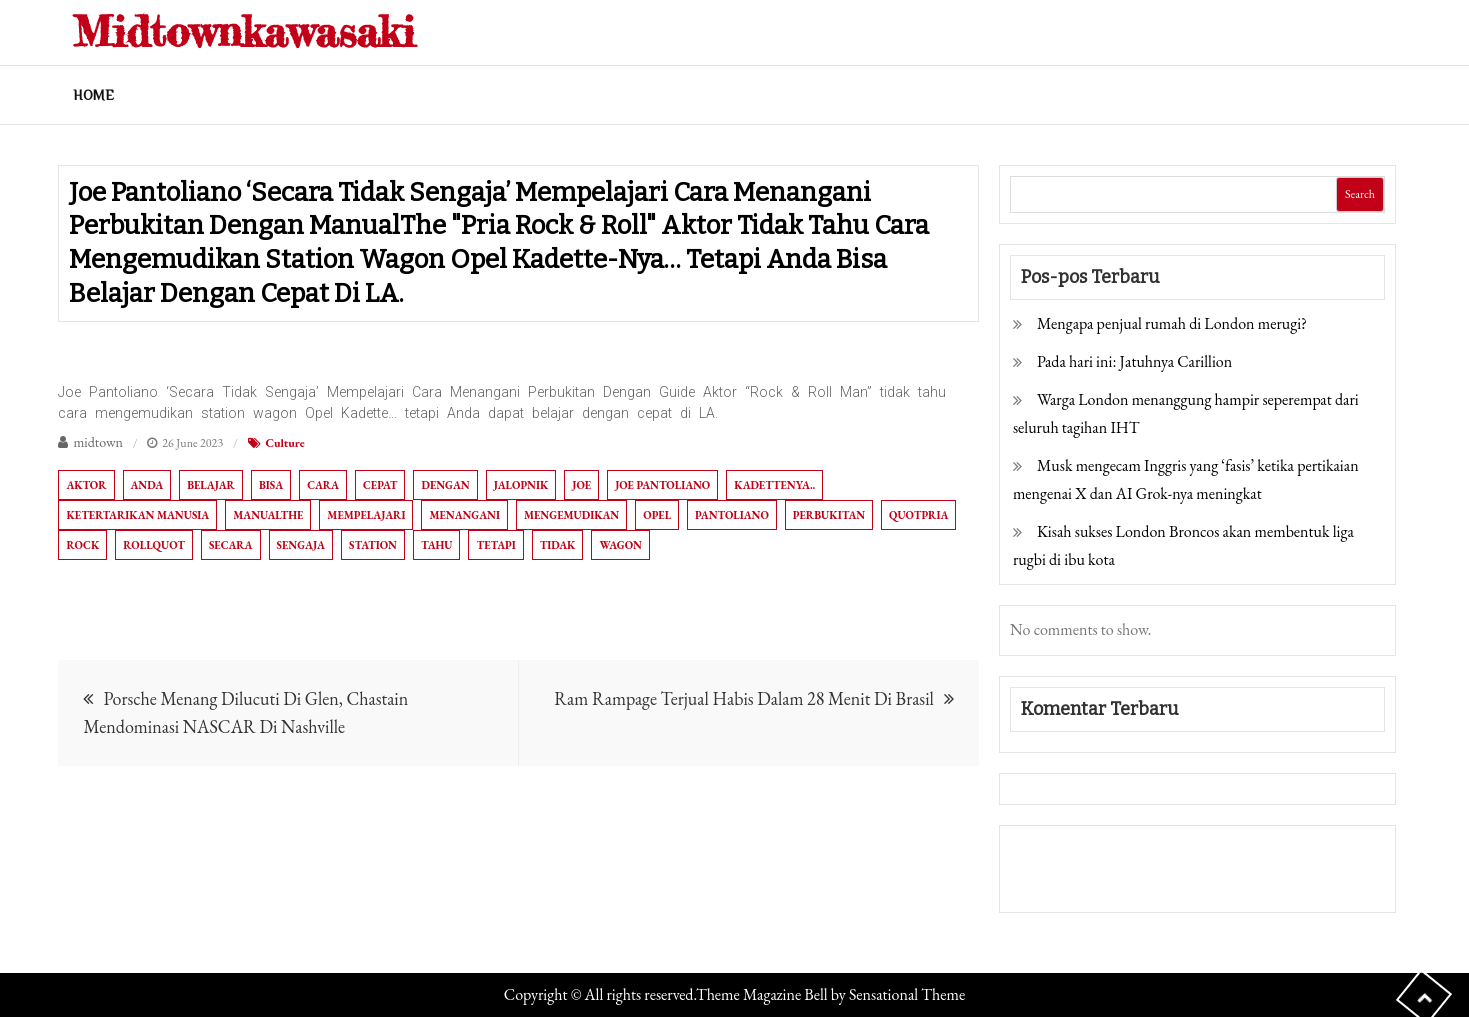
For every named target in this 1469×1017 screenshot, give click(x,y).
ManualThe (268, 515)
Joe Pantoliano (662, 485)
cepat (380, 485)
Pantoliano (732, 515)
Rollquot (154, 545)
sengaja (301, 545)
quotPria (918, 515)
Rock (82, 545)
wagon (620, 545)
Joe (581, 485)
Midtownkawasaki (244, 31)
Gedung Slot (1052, 854)
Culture (285, 443)
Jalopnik (521, 485)
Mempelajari (366, 515)
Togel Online (1163, 882)
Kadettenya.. (774, 485)
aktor (86, 485)
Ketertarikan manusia (137, 515)
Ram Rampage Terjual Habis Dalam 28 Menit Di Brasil (744, 698)
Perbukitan (829, 515)
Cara (323, 485)
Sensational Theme (907, 994)
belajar (211, 485)
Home (93, 95)
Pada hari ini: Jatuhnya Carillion (1134, 361)
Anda (147, 485)
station (373, 545)
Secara (231, 545)
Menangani (464, 515)
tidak (558, 545)
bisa (271, 485)
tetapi (495, 545)
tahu (437, 545)
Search (1360, 194)
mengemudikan (571, 515)
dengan (445, 485)
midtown (98, 442)
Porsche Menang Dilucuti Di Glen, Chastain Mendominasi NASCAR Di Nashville (245, 712)
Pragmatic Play (1063, 882)
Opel (657, 515)
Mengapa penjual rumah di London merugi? (1172, 323)
